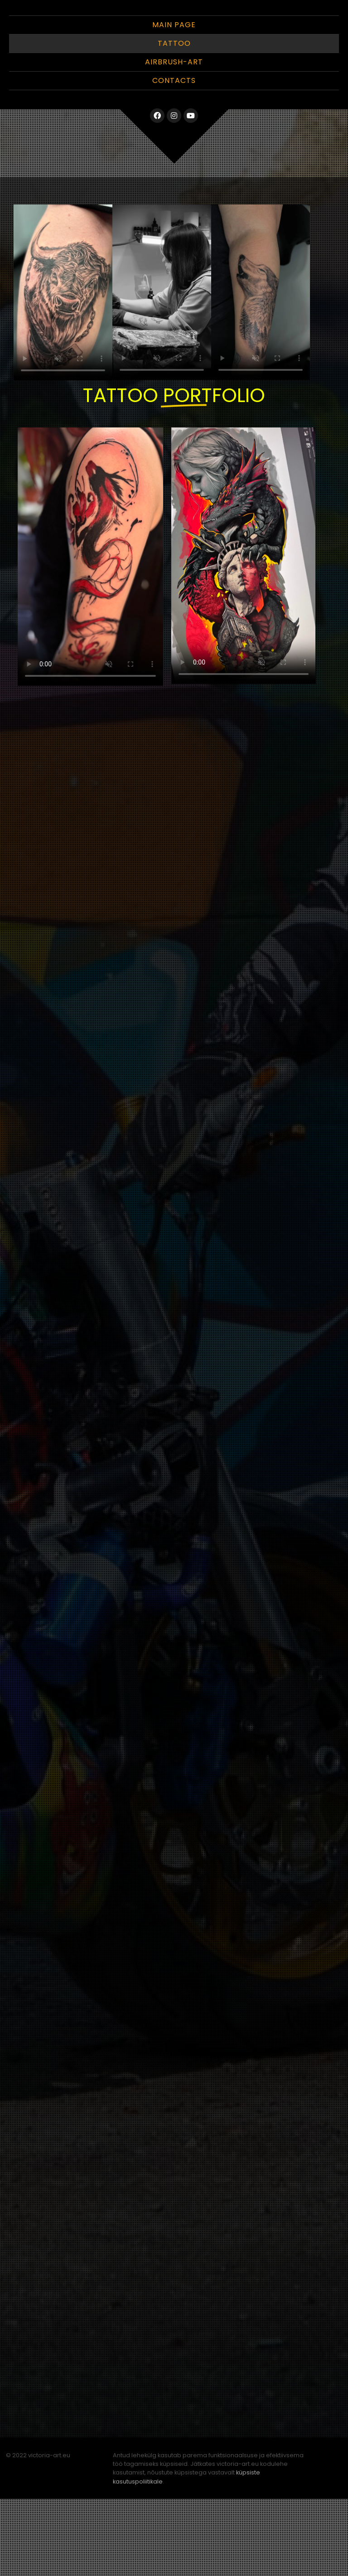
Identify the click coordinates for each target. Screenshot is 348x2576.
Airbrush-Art (174, 139)
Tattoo (174, 120)
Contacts (174, 157)
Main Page (174, 102)
